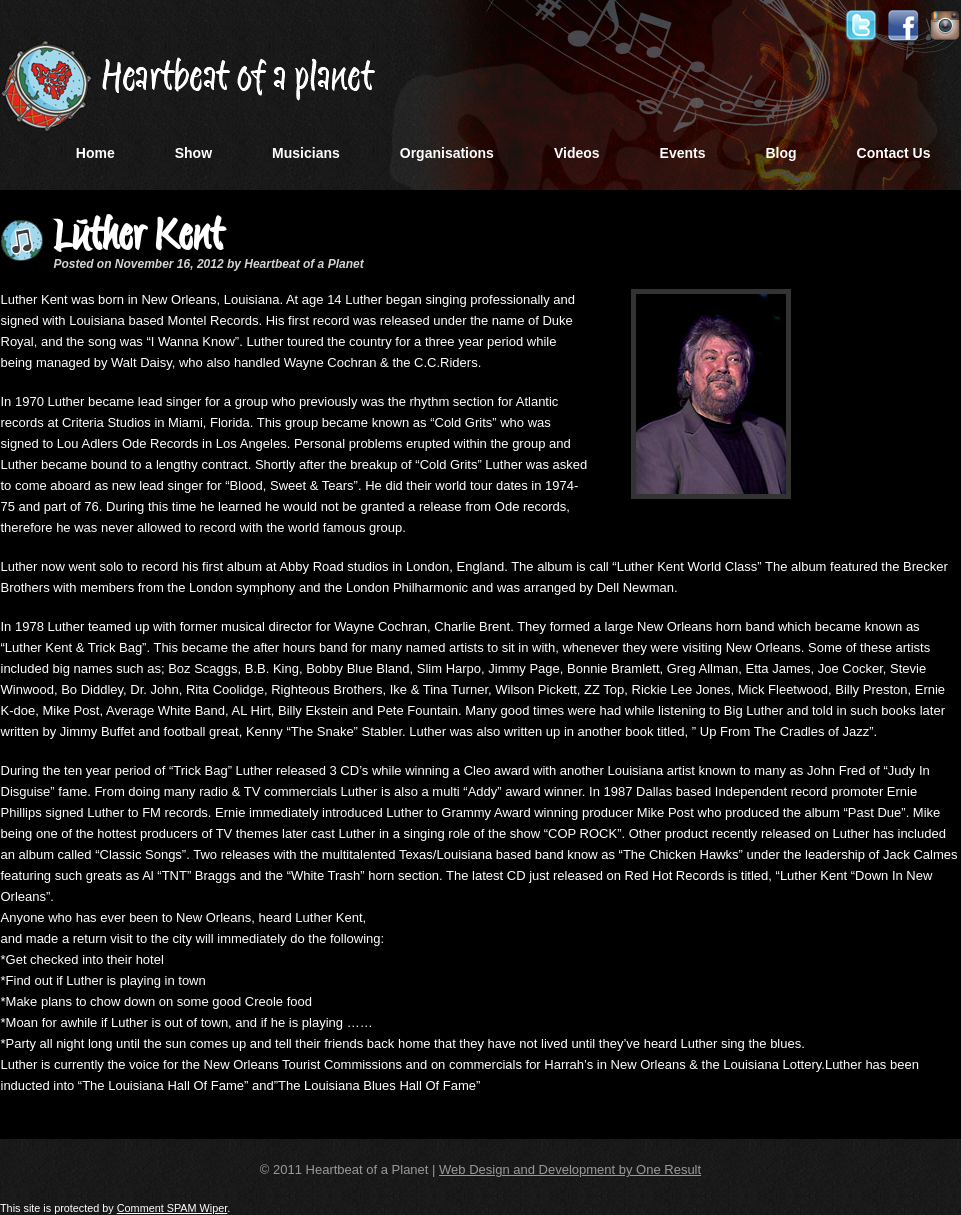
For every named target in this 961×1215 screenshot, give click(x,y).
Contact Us (894, 153)
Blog (780, 153)
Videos (577, 153)
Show (193, 153)
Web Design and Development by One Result (570, 1169)
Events (683, 153)
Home (95, 153)
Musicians (306, 153)
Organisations (447, 153)
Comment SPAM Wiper (172, 1208)
